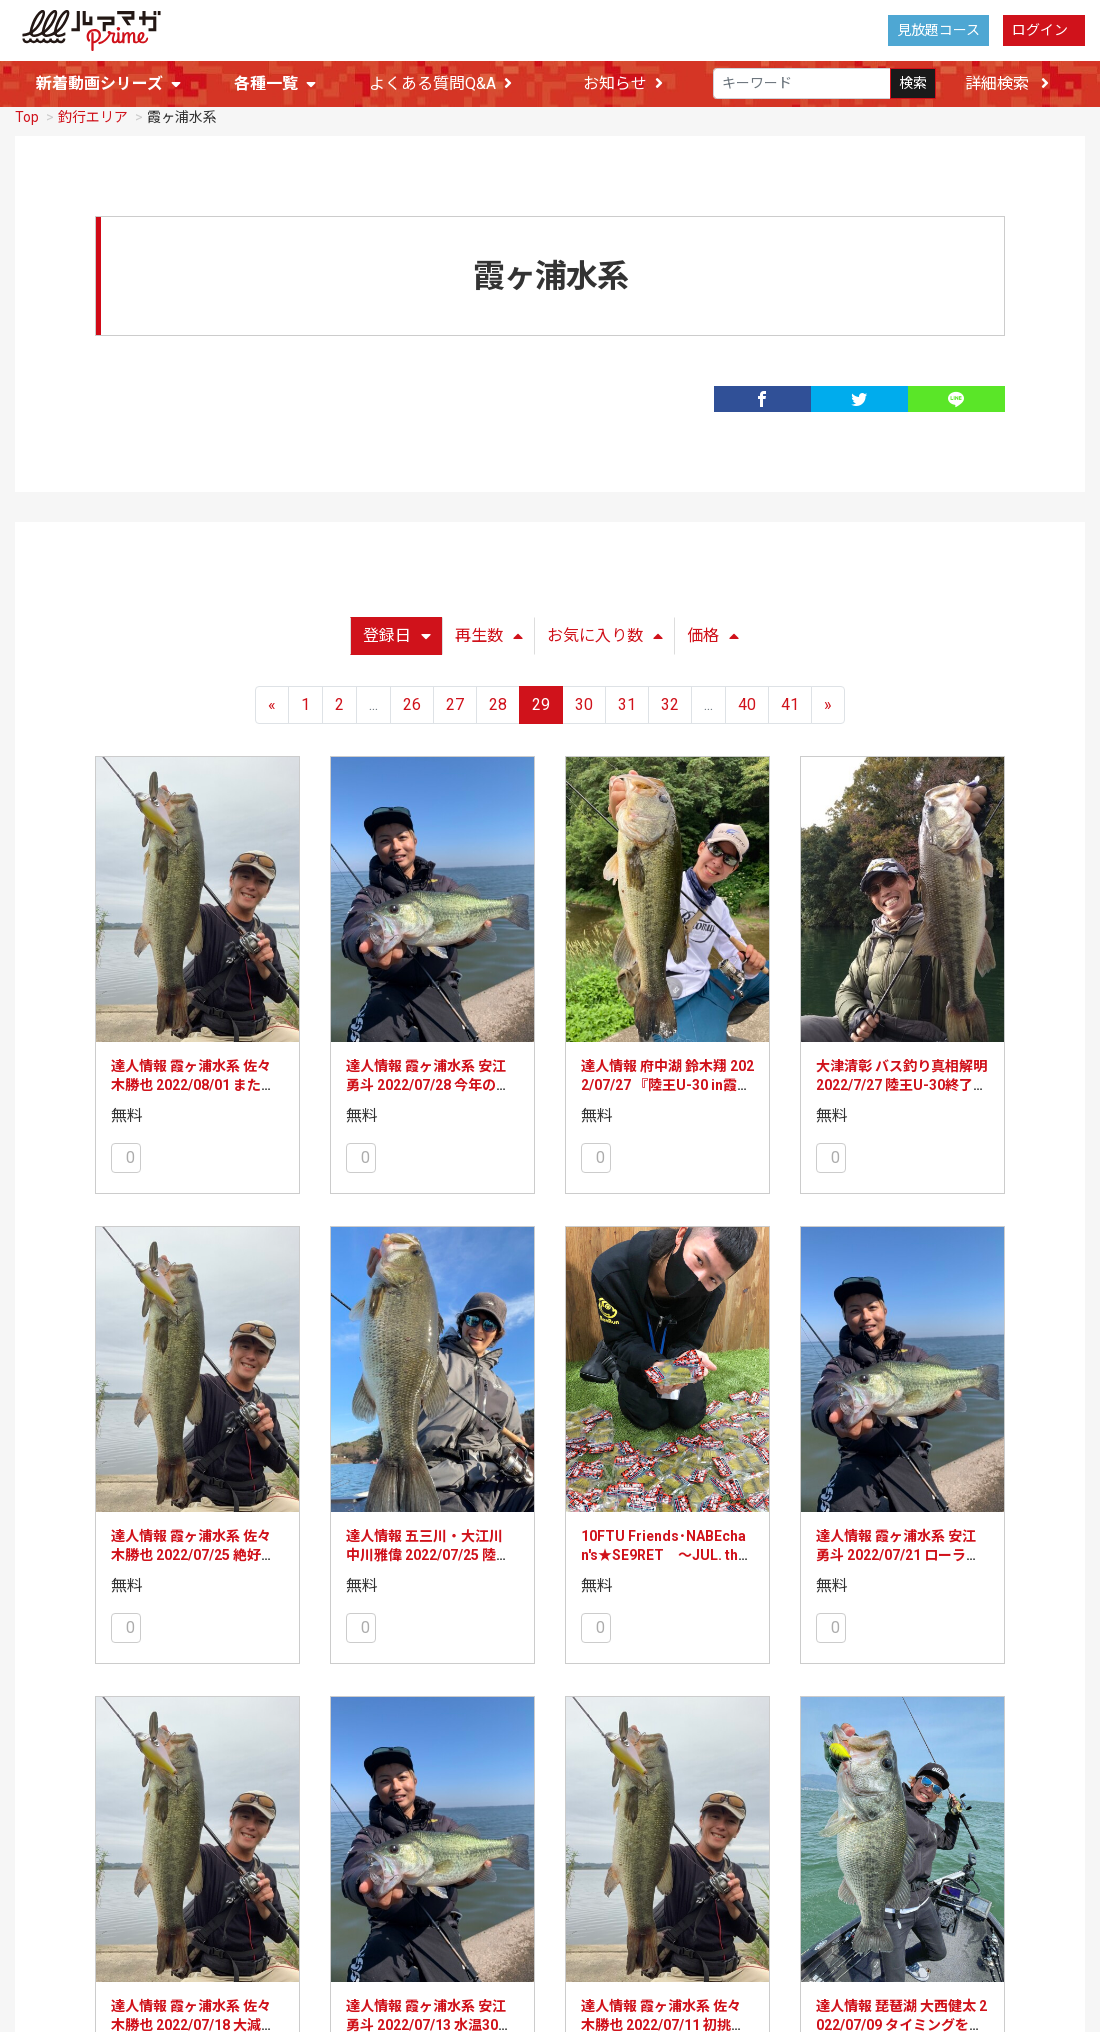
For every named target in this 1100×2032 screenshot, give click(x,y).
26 (412, 702)
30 (584, 702)
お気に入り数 (605, 633)
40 (747, 702)
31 (627, 702)
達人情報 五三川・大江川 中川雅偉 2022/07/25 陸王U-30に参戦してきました (428, 1553)
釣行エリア (93, 115)
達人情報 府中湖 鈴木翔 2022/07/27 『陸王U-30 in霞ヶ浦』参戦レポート (667, 1083)
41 (790, 702)
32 (670, 702)
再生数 (489, 633)
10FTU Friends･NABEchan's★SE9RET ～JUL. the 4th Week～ (663, 1553)
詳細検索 (1007, 83)
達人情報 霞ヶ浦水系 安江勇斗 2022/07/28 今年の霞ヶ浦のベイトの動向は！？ (430, 1083)
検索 (913, 84)
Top (27, 115)
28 (498, 702)
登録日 (397, 633)
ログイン (1040, 30)
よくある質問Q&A (440, 84)
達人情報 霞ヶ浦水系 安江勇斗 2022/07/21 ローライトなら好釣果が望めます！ (900, 1553)
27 (455, 702)
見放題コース (938, 30)
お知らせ (623, 84)
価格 (713, 633)
